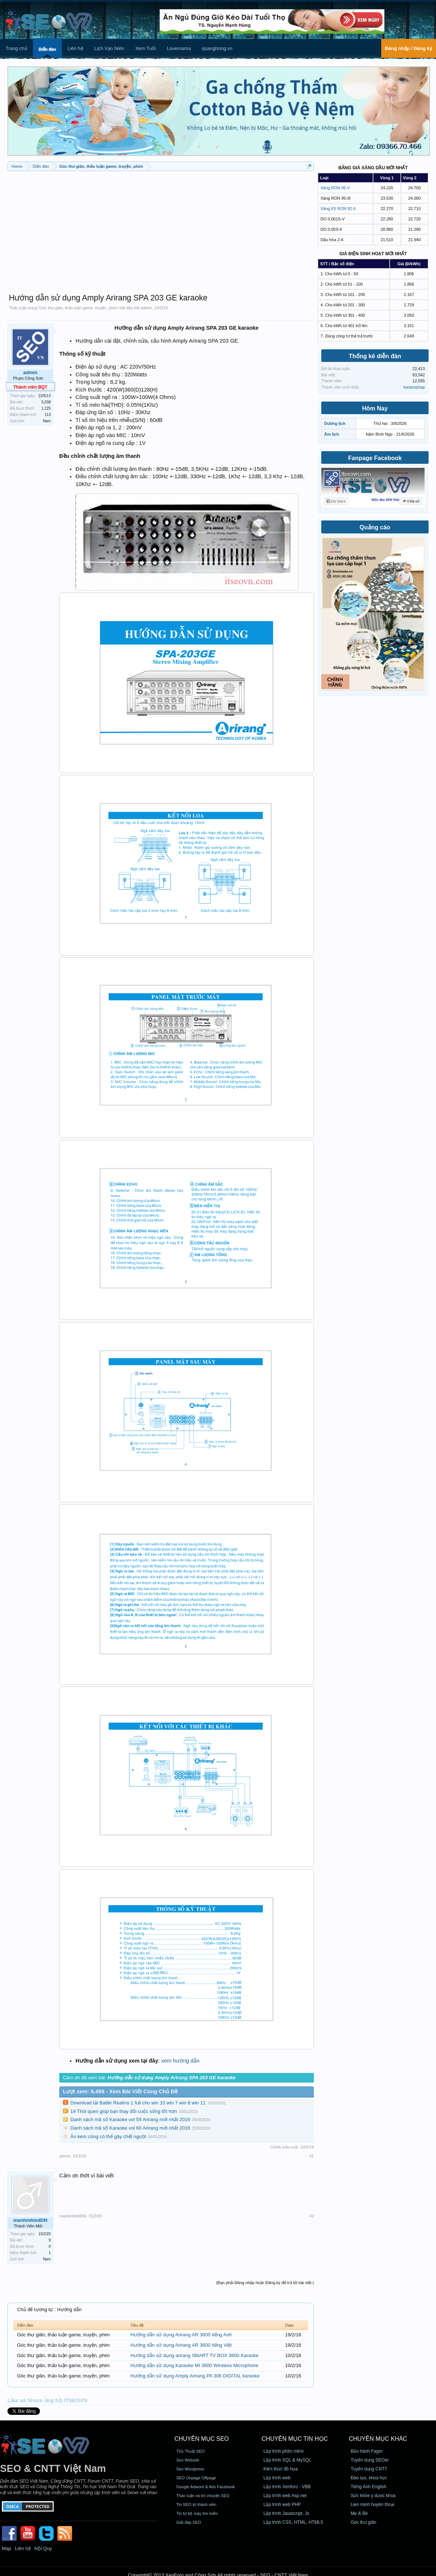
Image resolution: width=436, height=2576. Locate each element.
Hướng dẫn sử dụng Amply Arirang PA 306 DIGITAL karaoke (194, 2376)
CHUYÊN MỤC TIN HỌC (295, 2439)
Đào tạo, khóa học (369, 2477)
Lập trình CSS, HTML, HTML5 (293, 2522)
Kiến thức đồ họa (281, 2469)
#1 (311, 2156)
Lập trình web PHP (282, 2504)
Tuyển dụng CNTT (369, 2469)
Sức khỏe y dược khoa (373, 2495)
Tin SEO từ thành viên (196, 2504)
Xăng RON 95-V (335, 188)
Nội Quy (43, 2548)
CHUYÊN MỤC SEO (201, 2439)
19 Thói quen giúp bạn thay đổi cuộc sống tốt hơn (123, 2111)
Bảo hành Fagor (366, 2451)
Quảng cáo (375, 527)
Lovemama (179, 48)
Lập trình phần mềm (283, 2451)
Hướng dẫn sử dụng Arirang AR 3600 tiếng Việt (181, 2345)
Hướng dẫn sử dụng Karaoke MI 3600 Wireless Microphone (194, 2365)
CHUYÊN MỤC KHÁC (378, 2439)
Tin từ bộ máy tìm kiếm (197, 2513)
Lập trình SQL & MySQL (287, 2460)
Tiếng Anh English (368, 2486)
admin (146, 308)
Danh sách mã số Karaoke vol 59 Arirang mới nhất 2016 (130, 2119)
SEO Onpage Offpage (196, 2478)
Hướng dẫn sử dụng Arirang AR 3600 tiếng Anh (181, 2334)
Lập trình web (277, 2477)
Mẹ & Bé (359, 2513)
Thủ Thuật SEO (190, 2451)
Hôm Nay (375, 408)
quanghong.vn (217, 48)
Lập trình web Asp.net (285, 2495)
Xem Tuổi (145, 48)
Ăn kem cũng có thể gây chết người (108, 2136)
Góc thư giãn (363, 2522)
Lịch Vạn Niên (109, 48)
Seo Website (187, 2460)
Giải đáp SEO (188, 2522)
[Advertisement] (161, 228)
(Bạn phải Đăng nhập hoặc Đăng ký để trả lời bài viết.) (265, 2282)
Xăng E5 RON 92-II (338, 208)
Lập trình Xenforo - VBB (287, 2486)
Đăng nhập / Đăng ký (408, 48)
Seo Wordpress (190, 2469)
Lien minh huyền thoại (372, 2504)
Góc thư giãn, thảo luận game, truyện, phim (78, 308)
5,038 (46, 402)
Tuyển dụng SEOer (370, 2460)
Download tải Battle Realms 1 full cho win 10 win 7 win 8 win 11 (137, 2103)
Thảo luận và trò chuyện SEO (202, 2495)
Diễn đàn (47, 49)
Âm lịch (331, 434)
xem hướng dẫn (180, 2061)
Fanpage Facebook (375, 458)
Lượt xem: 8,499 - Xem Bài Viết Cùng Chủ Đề (120, 2091)
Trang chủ (16, 48)
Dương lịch (334, 423)
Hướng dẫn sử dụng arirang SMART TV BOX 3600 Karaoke (194, 2355)
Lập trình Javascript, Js (286, 2513)
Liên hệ (75, 48)
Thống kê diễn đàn (375, 356)
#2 (311, 2216)
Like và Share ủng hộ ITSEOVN (47, 2400)
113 (47, 415)
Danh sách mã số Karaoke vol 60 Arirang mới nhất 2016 (130, 2128)
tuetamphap (414, 387)
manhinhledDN (30, 2220)
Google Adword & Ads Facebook (205, 2487)
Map (6, 2548)
